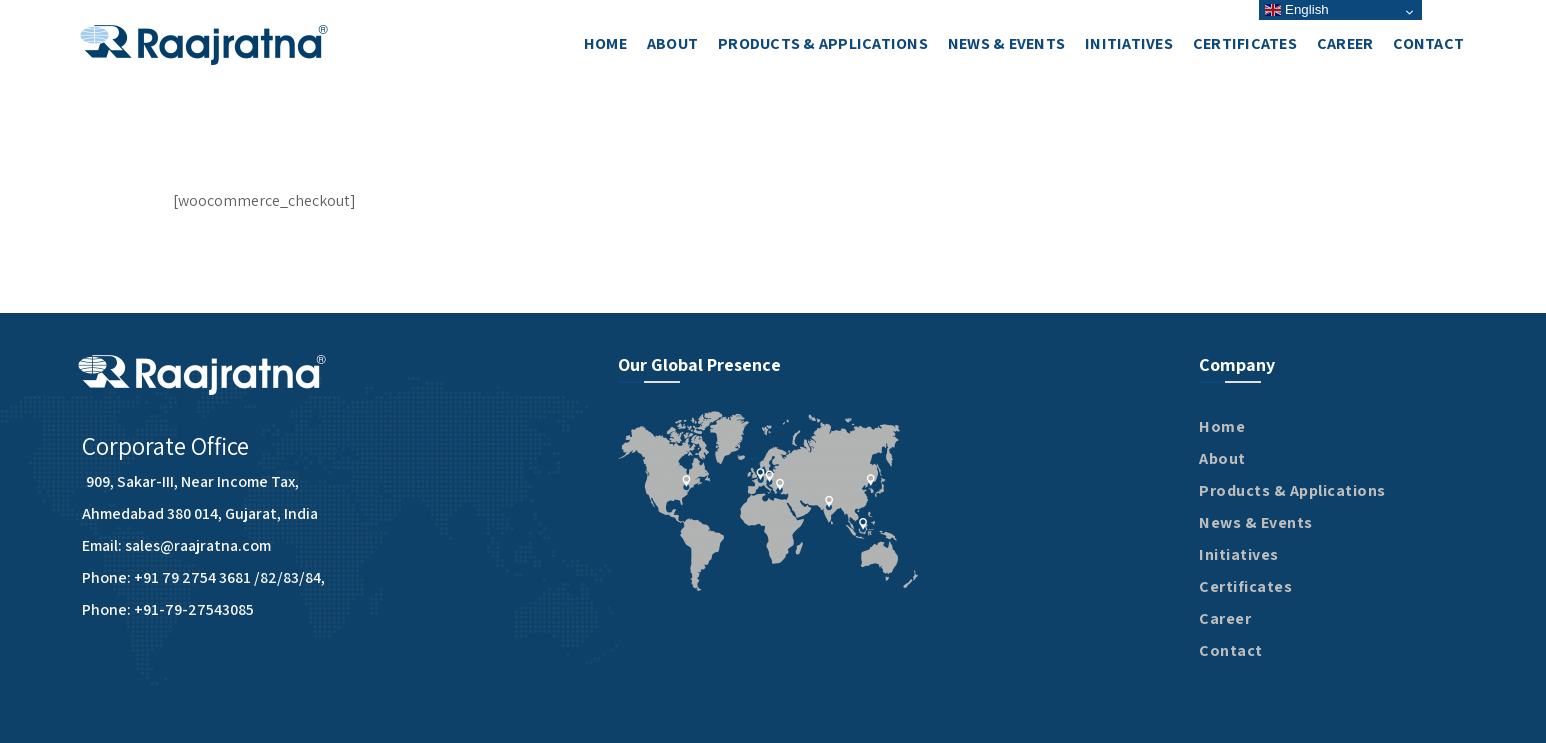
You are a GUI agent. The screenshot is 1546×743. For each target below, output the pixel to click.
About (1222, 458)
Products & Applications (1292, 490)
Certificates (1245, 586)
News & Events (1256, 522)
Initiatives (1239, 554)
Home (1222, 426)
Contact (1231, 650)
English (1296, 9)
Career (1225, 618)
